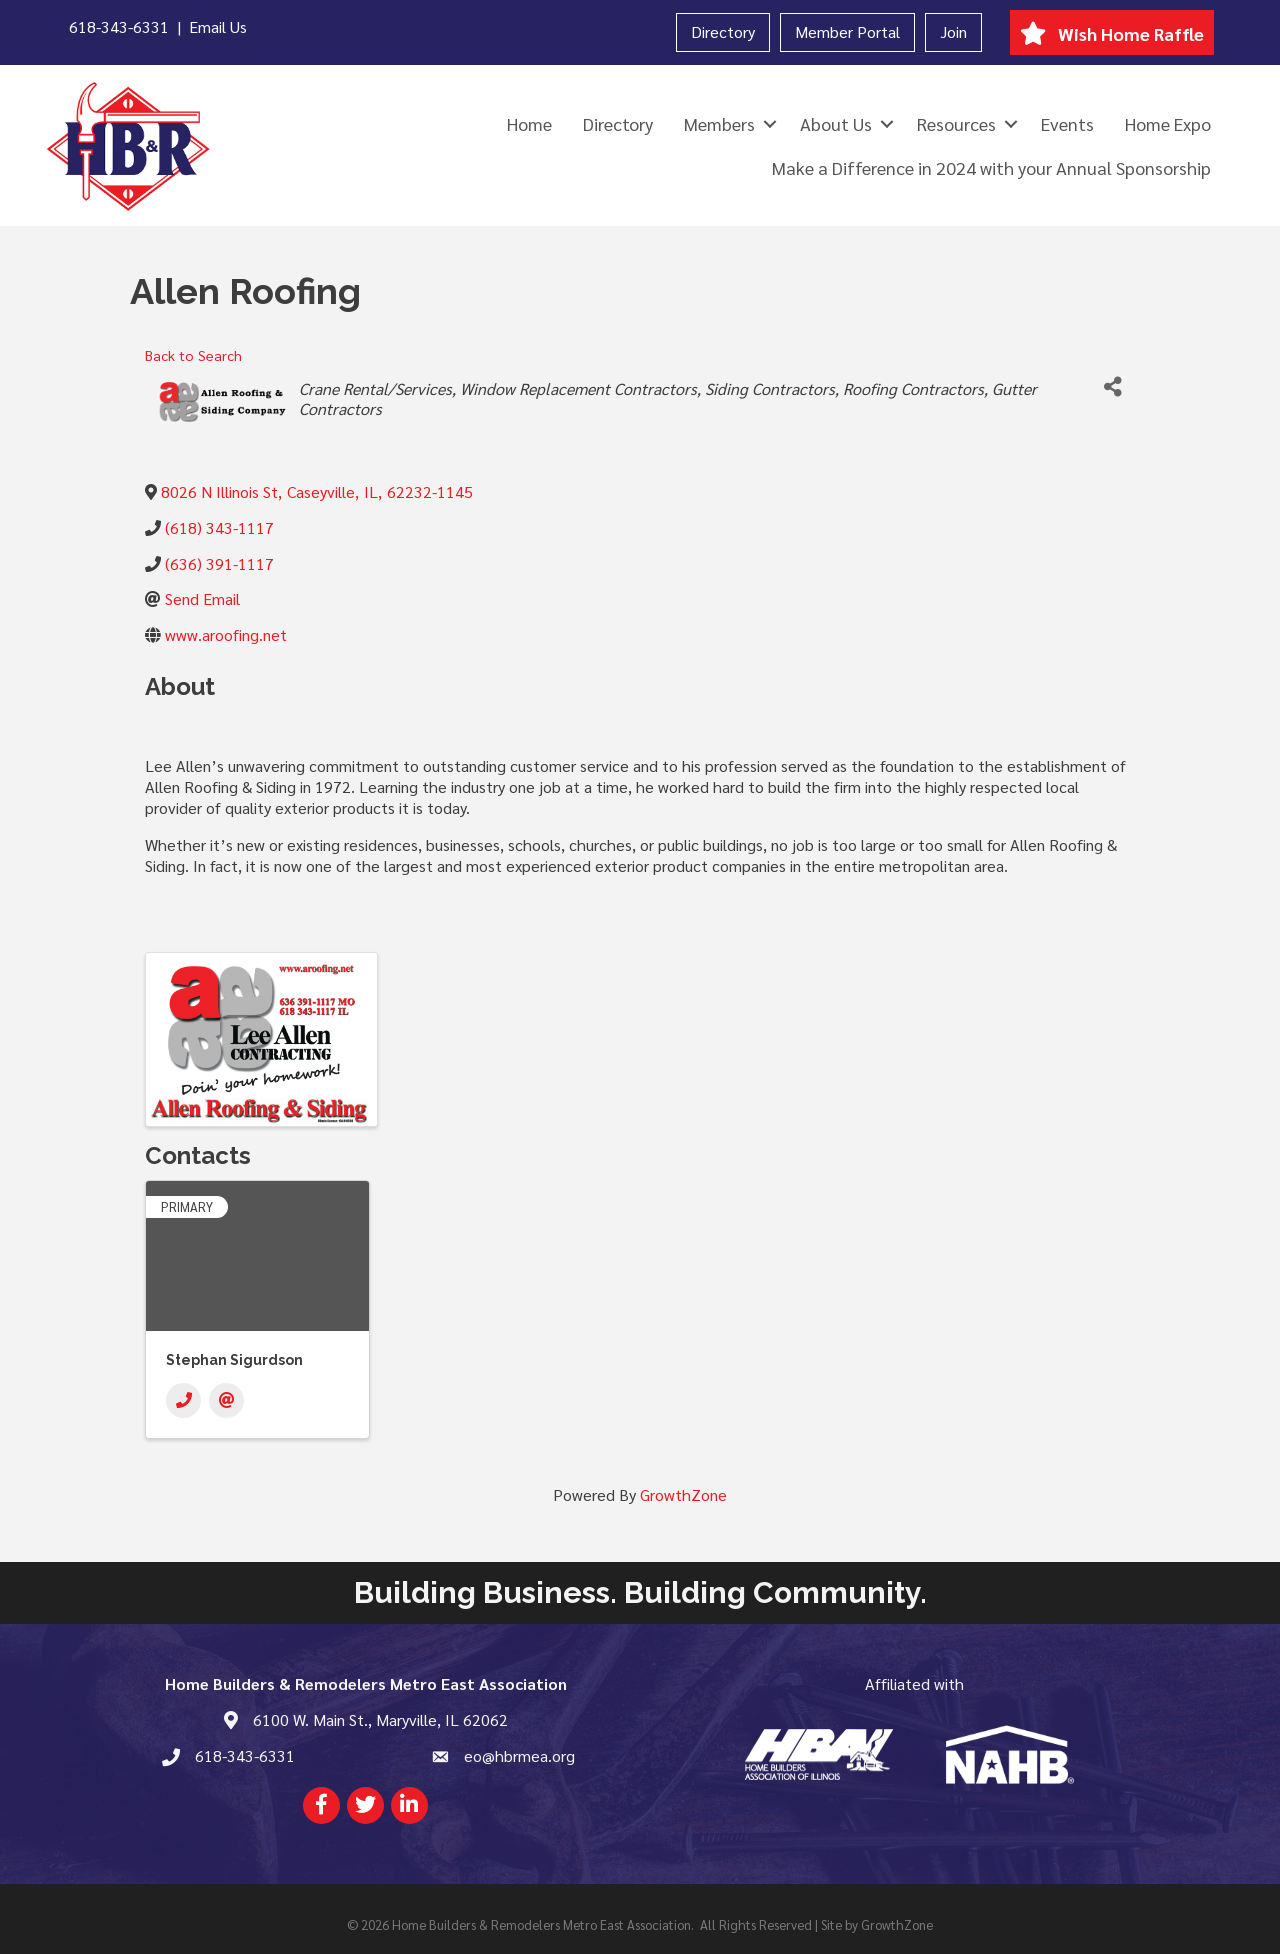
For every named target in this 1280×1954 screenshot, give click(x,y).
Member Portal (847, 31)
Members (719, 123)
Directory (723, 31)
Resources (956, 123)
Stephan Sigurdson (234, 1360)
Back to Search (193, 355)
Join (953, 31)
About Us (836, 123)
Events (1067, 123)
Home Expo (1168, 123)
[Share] (1113, 387)
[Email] (226, 1400)
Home (529, 123)
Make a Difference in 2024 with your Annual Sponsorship (991, 167)
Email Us (218, 26)
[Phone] (183, 1400)
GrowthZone (683, 1494)
